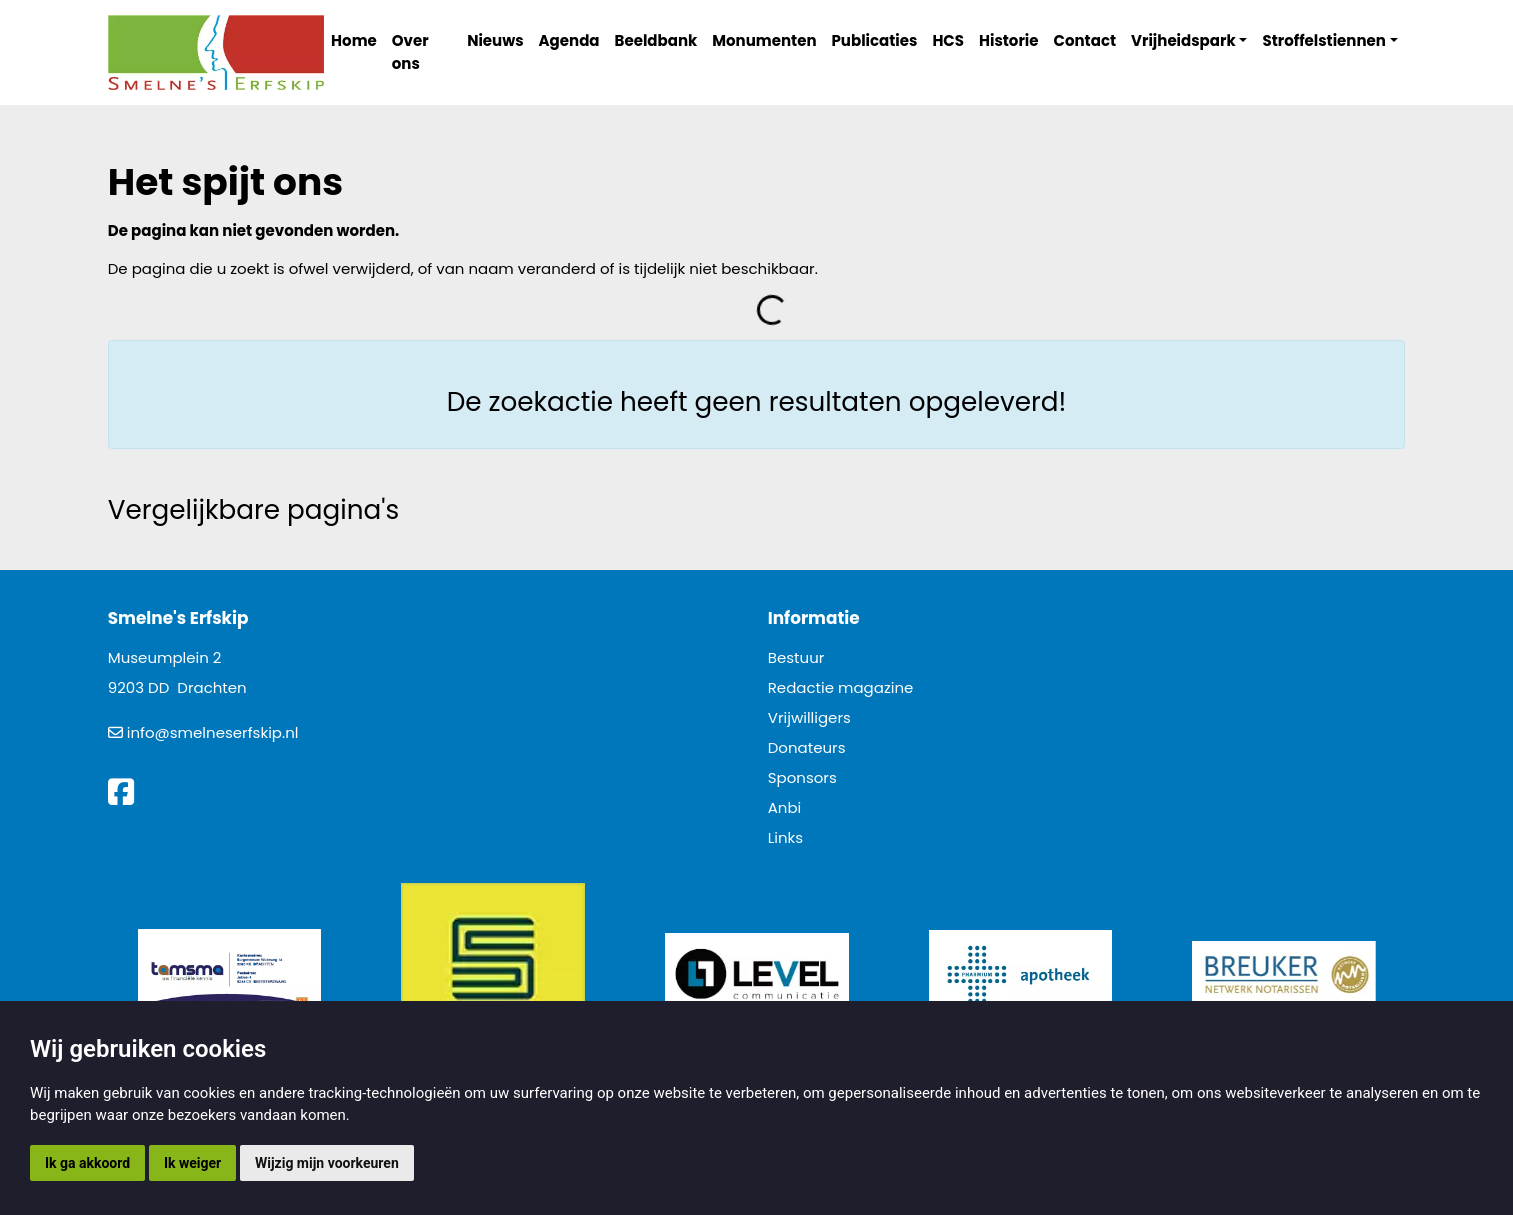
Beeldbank (656, 40)
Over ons (410, 52)
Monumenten (764, 40)
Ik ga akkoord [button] (87, 1163)
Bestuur (796, 657)
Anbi (785, 807)
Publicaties (875, 40)
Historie (1009, 40)
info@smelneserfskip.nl (213, 732)
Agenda (569, 40)
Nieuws (495, 40)
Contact (1085, 40)
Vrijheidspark (1183, 40)
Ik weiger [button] (192, 1163)
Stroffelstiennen (1323, 40)
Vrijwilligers (809, 717)
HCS (948, 40)
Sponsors (802, 777)
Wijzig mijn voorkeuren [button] (327, 1163)
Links (785, 837)
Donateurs (807, 747)
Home (354, 40)
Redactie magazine (841, 687)
